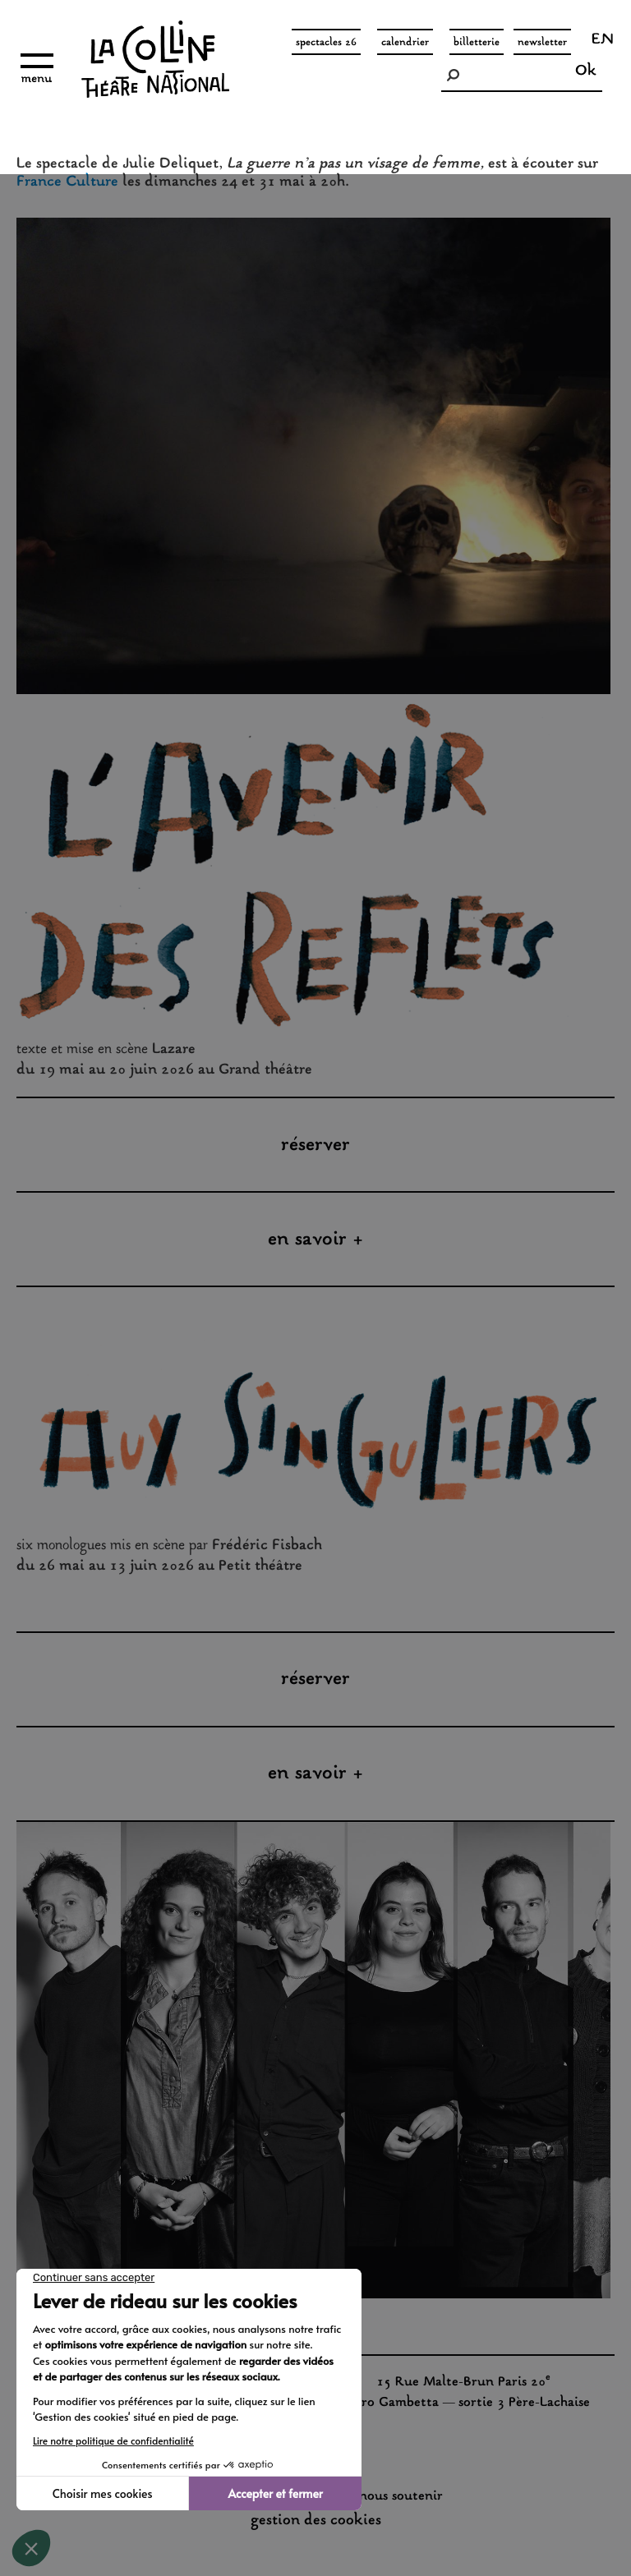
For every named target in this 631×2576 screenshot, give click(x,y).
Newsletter (542, 42)
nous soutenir (401, 2496)
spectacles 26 (326, 42)
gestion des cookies (316, 2521)
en (603, 41)
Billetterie (477, 42)
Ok (585, 71)
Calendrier (405, 42)
